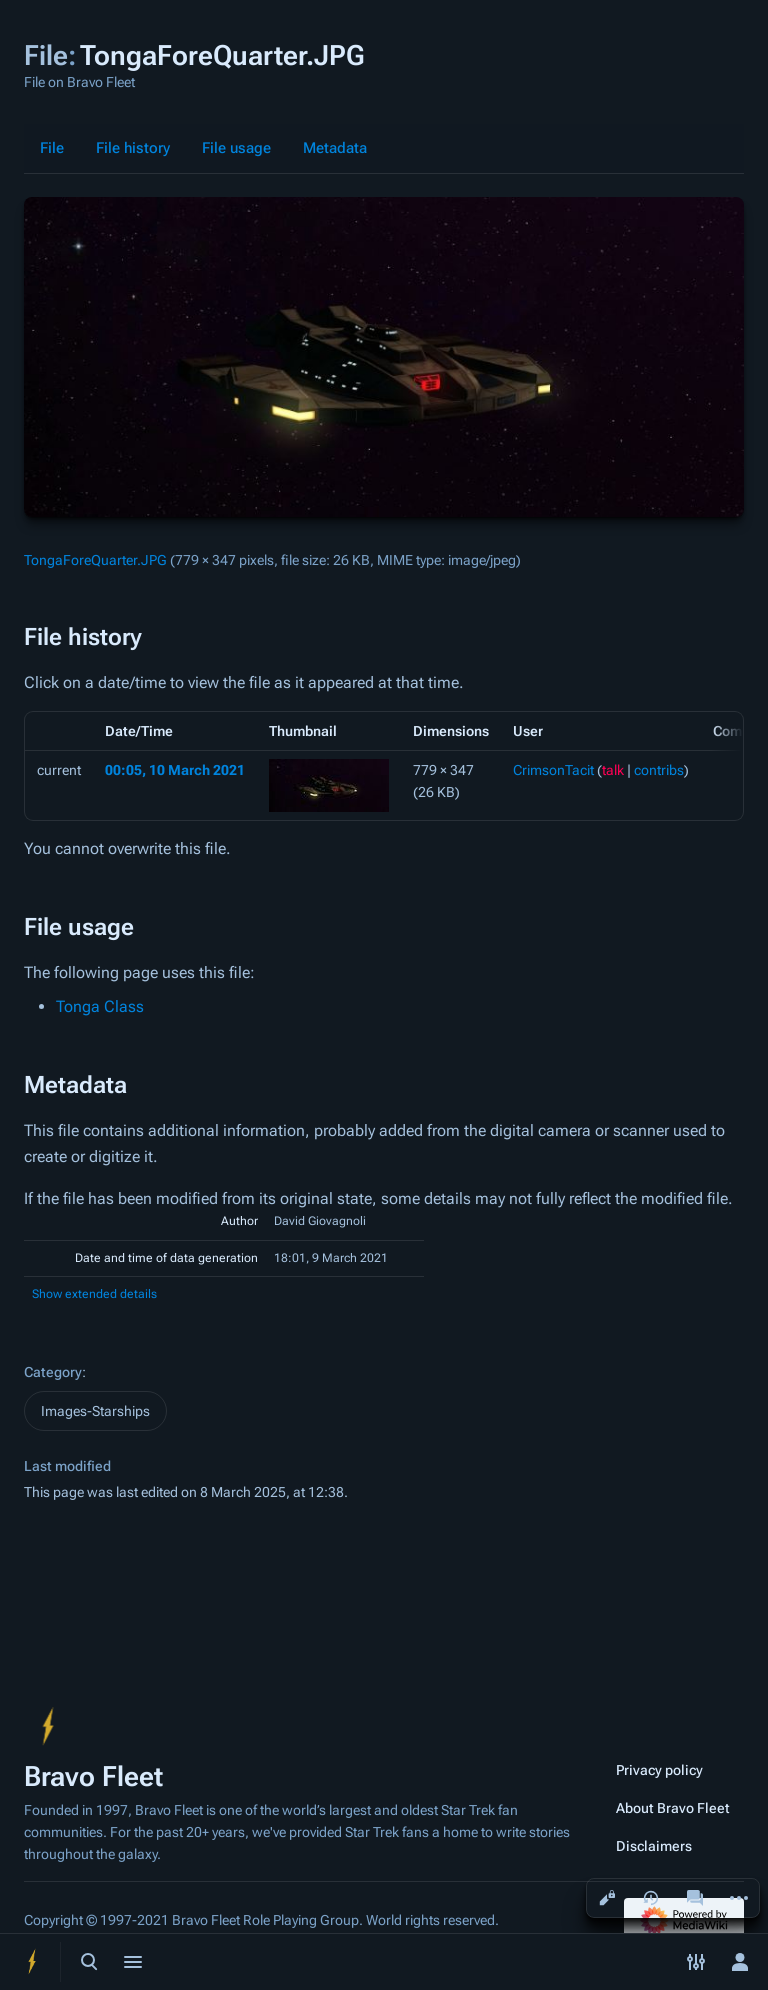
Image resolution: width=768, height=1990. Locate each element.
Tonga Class (100, 1006)
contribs (659, 770)
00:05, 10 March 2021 (175, 770)
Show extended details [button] (94, 1294)
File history (133, 148)
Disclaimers (654, 1846)
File (52, 148)
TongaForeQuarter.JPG (95, 560)
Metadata (335, 148)
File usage (236, 148)
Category (53, 1372)
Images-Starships (95, 1411)
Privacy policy (659, 1770)
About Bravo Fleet (673, 1808)
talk (613, 770)
